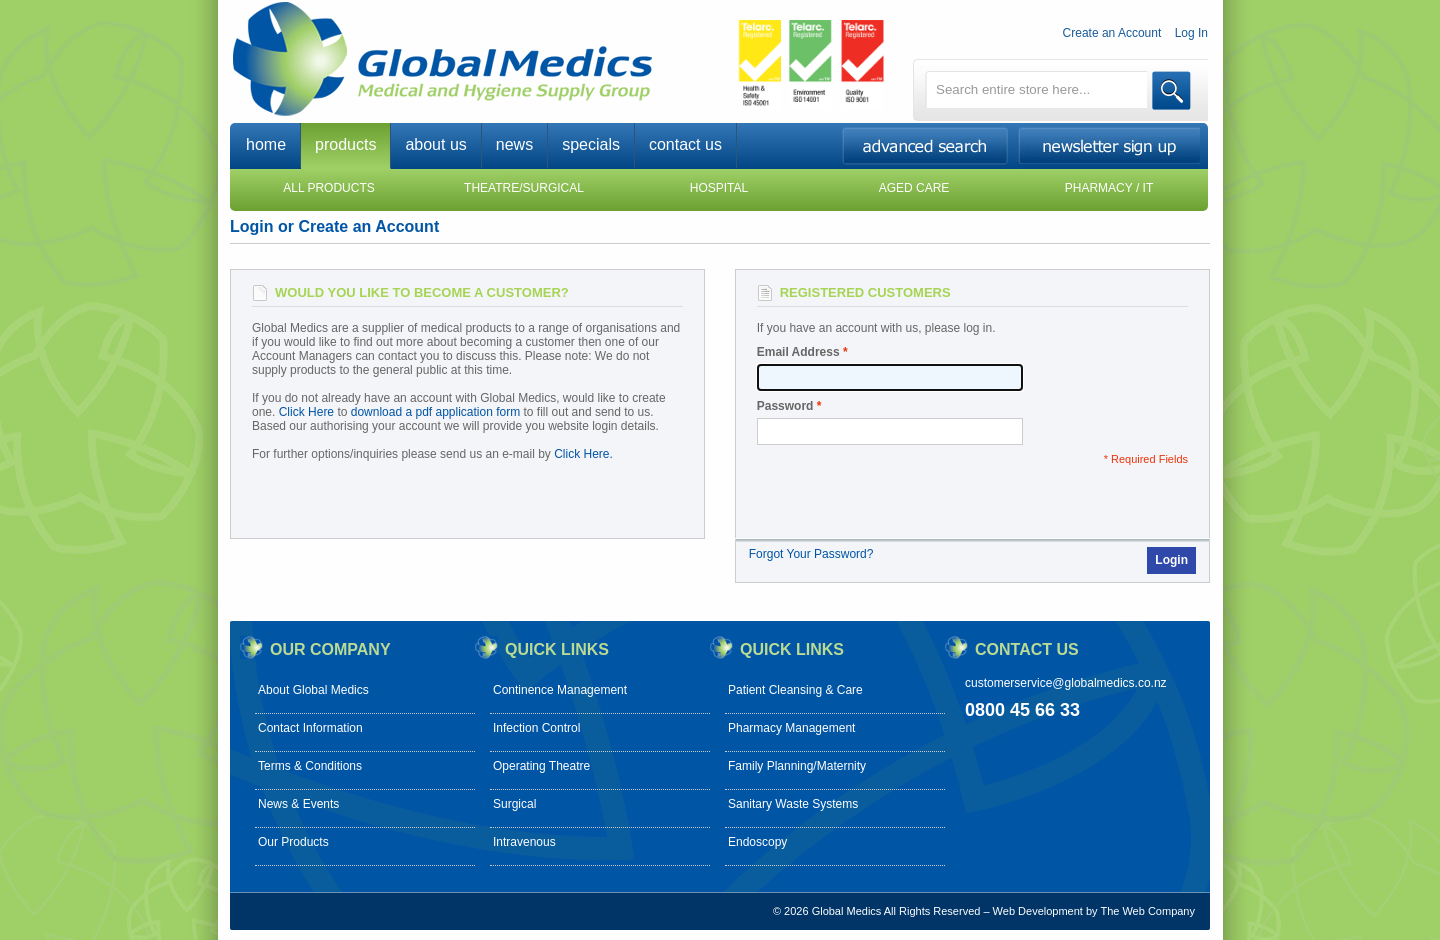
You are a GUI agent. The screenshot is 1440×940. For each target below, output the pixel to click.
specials (591, 144)
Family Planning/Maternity (797, 766)
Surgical (514, 804)
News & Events (298, 804)
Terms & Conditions (310, 766)
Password (785, 406)
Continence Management (560, 690)
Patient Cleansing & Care (795, 690)
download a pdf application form (435, 412)
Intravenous (524, 842)
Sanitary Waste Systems (793, 804)
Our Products (293, 842)
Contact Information (310, 728)
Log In (1191, 33)
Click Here (306, 412)
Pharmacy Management (791, 728)
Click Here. (583, 454)
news (514, 144)
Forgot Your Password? (811, 554)
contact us (685, 144)
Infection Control (536, 728)
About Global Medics (313, 690)
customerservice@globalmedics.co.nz (1066, 683)
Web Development (1038, 911)
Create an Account (1112, 33)
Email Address (798, 352)
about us (435, 144)
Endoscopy (757, 842)
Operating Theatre (541, 766)
